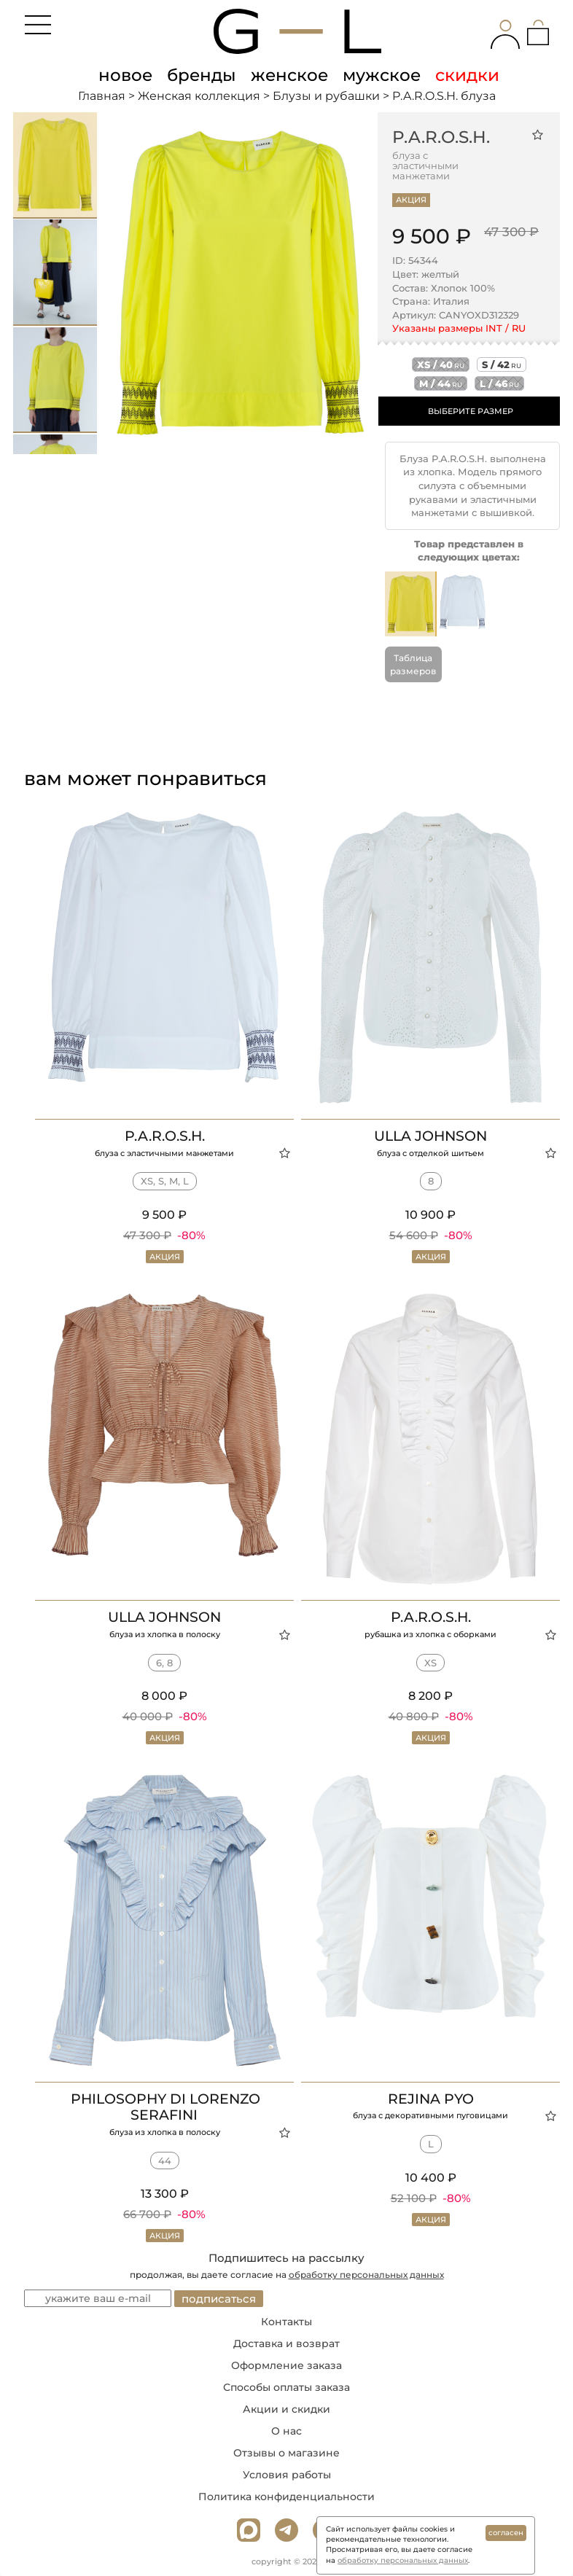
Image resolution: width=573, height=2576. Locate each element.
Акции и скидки (286, 2409)
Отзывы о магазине (286, 2452)
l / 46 (499, 383)
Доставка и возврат (286, 2343)
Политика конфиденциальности (286, 2496)
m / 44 (440, 383)
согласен (505, 2532)
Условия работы (287, 2474)
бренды (201, 75)
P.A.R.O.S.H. (441, 137)
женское (289, 75)
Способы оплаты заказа (286, 2387)
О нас (286, 2431)
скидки (467, 75)
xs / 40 (440, 364)
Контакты (286, 2321)
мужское (382, 75)
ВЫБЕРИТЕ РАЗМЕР (470, 411)
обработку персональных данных (366, 2274)
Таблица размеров (413, 664)
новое (125, 75)
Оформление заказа (286, 2365)
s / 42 (501, 364)
